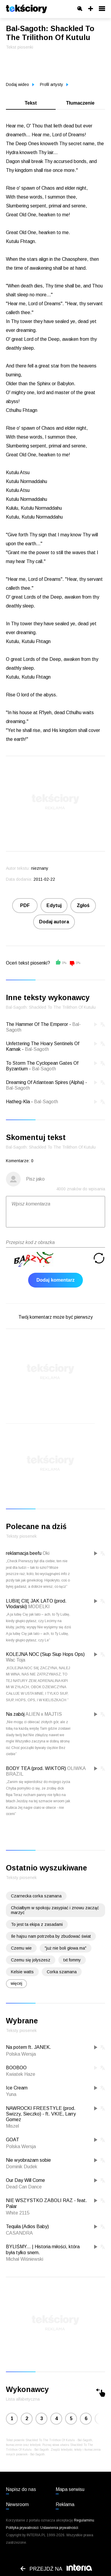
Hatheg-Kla (18, 1101)
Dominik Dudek (21, 2166)
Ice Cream (17, 2087)
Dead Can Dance (24, 2186)
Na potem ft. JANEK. (28, 2047)
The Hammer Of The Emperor (37, 1024)
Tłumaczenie (80, 102)
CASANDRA (19, 2233)
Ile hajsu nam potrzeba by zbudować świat (51, 1936)
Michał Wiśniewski (24, 2259)
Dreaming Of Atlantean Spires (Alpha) (45, 1082)
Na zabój (15, 1714)
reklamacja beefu (23, 1553)
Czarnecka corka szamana (36, 1896)
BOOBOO (16, 2067)
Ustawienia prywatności (59, 2528)
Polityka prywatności (22, 2528)
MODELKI (39, 1606)
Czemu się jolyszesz (30, 1960)
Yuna (11, 2094)
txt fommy (72, 1960)
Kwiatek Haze (20, 2074)
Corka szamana (62, 1971)
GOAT (12, 2139)
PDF (25, 905)
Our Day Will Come (25, 2180)
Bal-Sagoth (37, 1049)
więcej (16, 1983)
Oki (46, 1553)
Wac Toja (15, 1659)
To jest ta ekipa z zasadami (37, 1924)
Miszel (12, 2126)
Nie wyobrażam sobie (28, 2160)
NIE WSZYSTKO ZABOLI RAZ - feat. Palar (46, 2203)
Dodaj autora (54, 921)
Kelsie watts (22, 1971)
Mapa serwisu (70, 2489)
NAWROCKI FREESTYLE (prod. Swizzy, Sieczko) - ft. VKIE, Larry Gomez (41, 2114)
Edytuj (54, 905)
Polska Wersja (21, 2054)
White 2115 (18, 2212)
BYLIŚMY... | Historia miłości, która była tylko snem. (43, 2249)
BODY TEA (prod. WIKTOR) (36, 1768)
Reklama (65, 2504)
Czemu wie (21, 1948)
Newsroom (17, 2504)
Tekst (31, 102)
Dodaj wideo (20, 84)
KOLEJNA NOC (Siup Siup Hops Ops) (45, 1654)
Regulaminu (84, 2520)
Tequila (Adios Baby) (27, 2226)
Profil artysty (54, 84)
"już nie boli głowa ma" (65, 1948)
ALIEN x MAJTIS (43, 1714)
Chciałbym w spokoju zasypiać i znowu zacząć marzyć (55, 1910)
